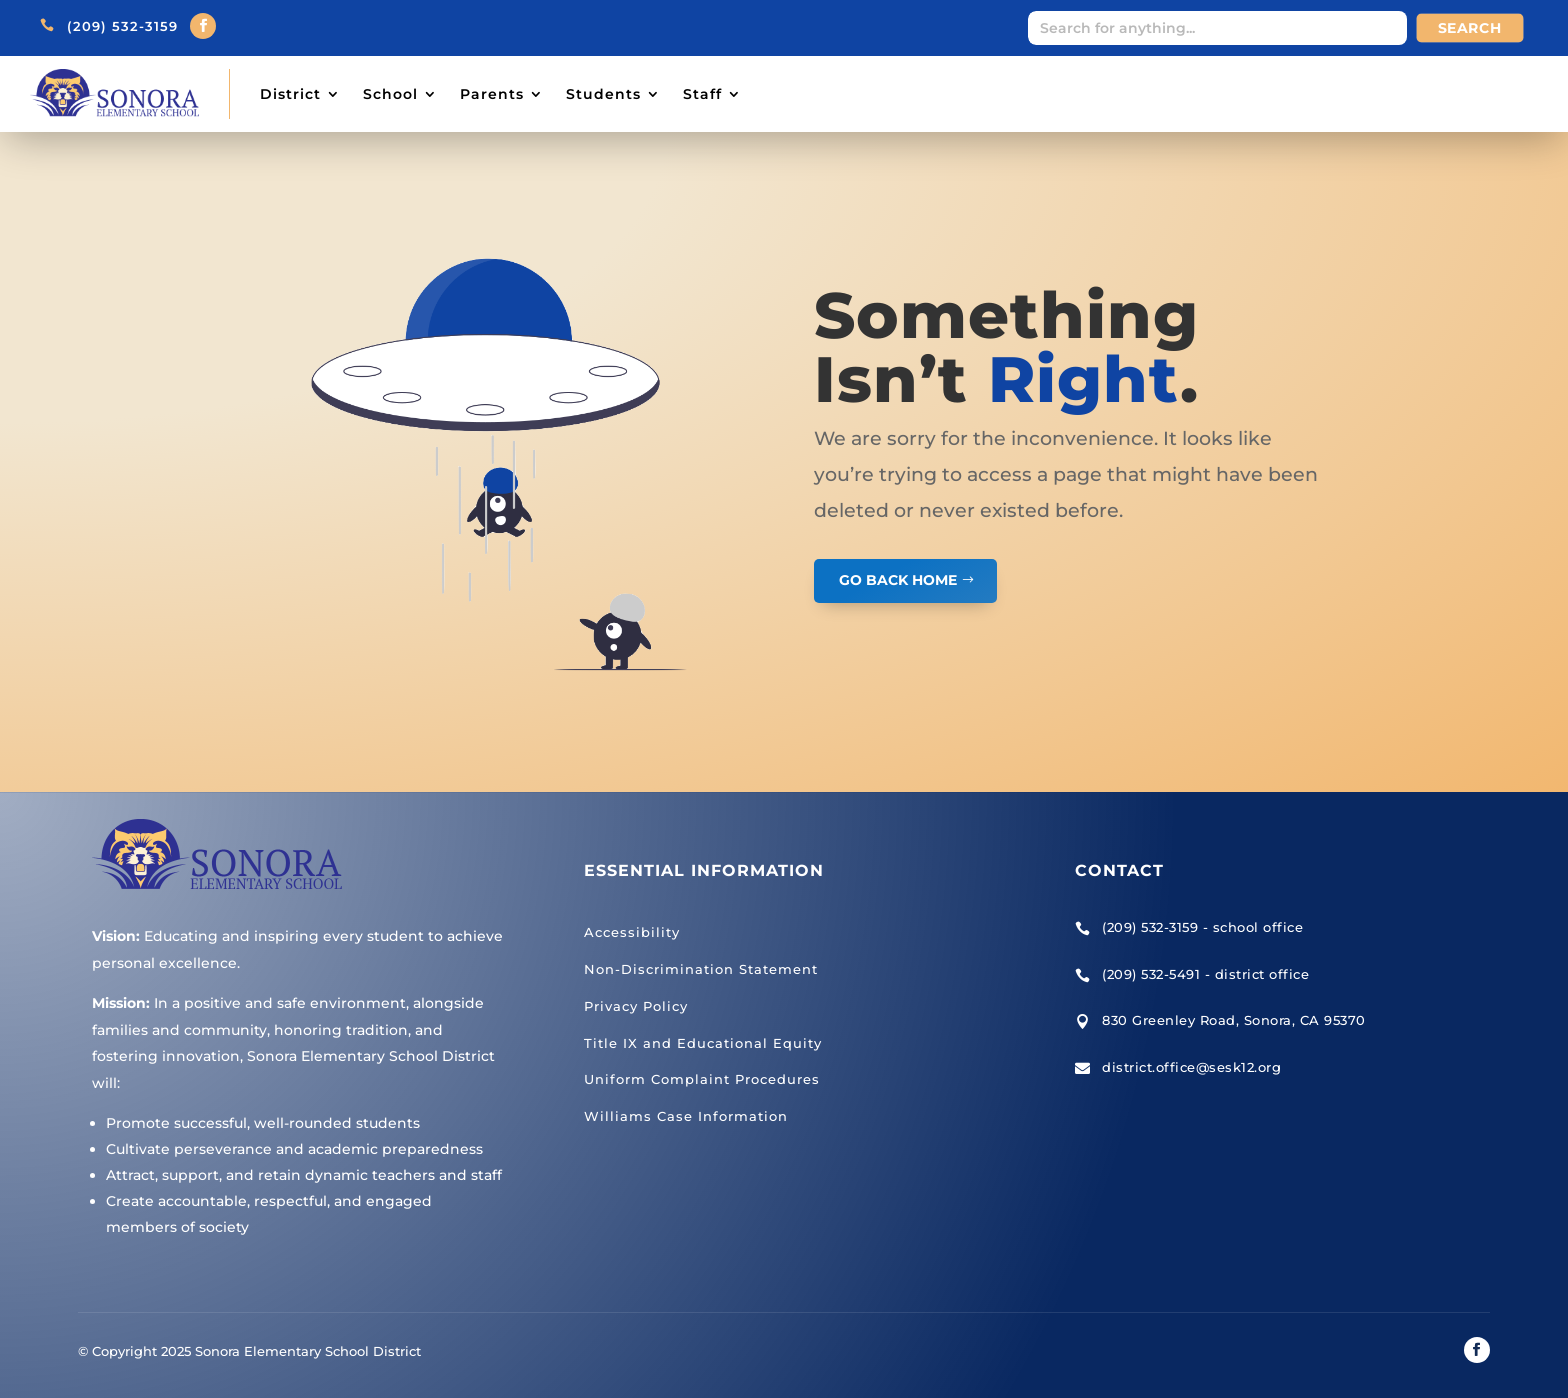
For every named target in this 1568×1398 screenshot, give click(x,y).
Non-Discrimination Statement (701, 969)
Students (603, 94)
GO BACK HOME (898, 580)
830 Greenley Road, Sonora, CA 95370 (1234, 1020)
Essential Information (704, 870)
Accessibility (632, 932)
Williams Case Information (686, 1116)
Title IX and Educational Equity (703, 1043)
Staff (702, 94)
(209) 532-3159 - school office (1202, 927)
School (390, 94)
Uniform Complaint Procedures (702, 1079)
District (290, 94)
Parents (492, 94)
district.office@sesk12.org (1191, 1067)
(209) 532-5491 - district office (1205, 974)
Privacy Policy (636, 1006)
